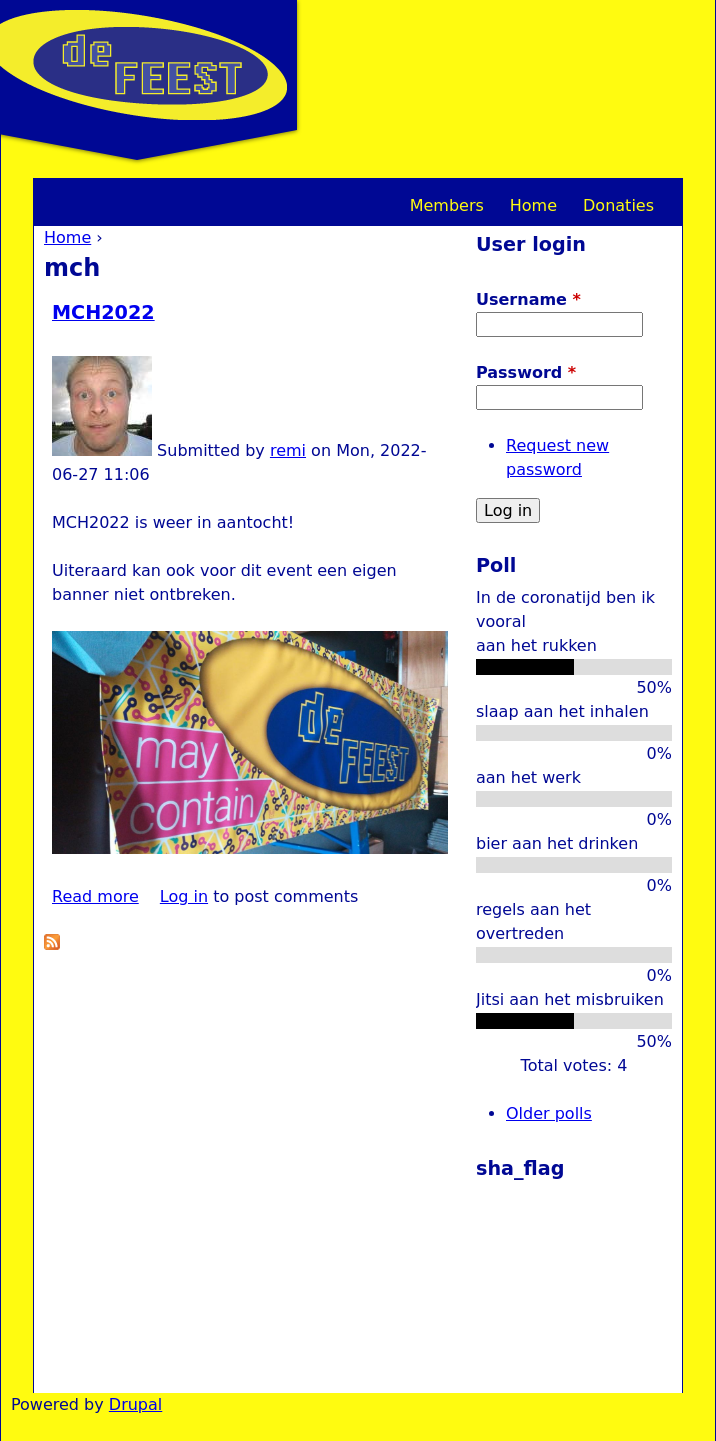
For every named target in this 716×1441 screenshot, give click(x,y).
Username (528, 299)
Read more (95, 896)
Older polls (549, 1113)
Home (67, 237)
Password (526, 372)
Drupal (135, 1404)
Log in (184, 896)
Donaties (618, 205)
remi (288, 450)
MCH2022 (103, 312)
